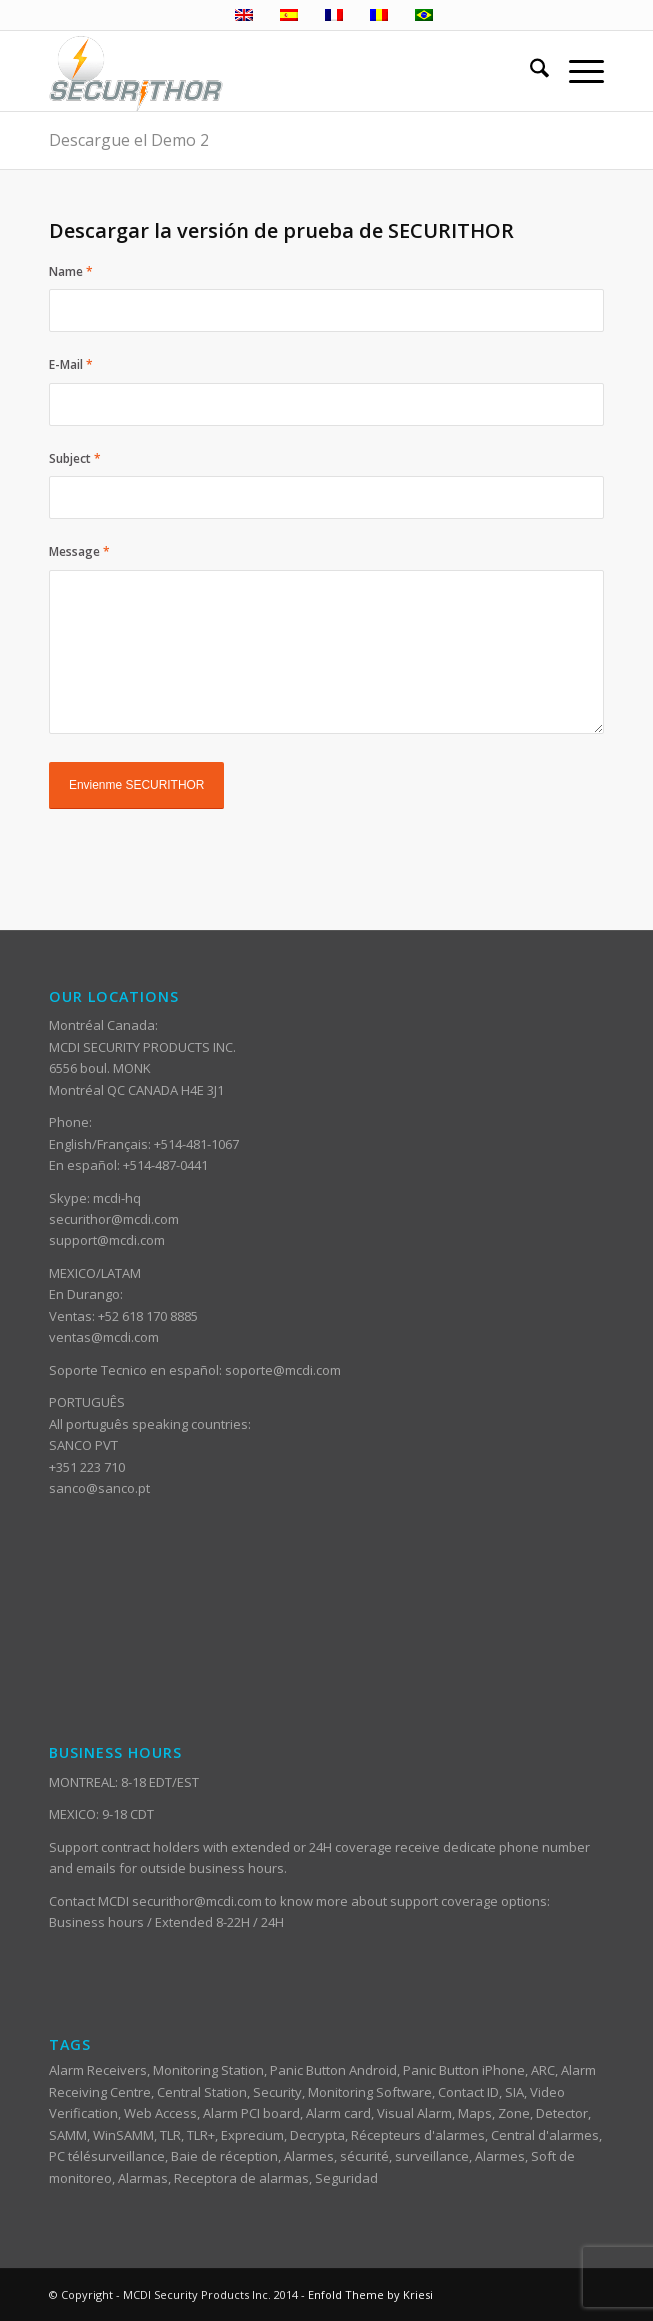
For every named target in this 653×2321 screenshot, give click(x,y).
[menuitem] (529, 71)
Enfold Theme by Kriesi (370, 2294)
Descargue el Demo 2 (129, 140)
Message (79, 551)
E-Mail (71, 364)
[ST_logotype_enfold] (271, 71)
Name (71, 271)
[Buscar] (529, 71)
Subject (75, 458)
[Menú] (576, 71)
